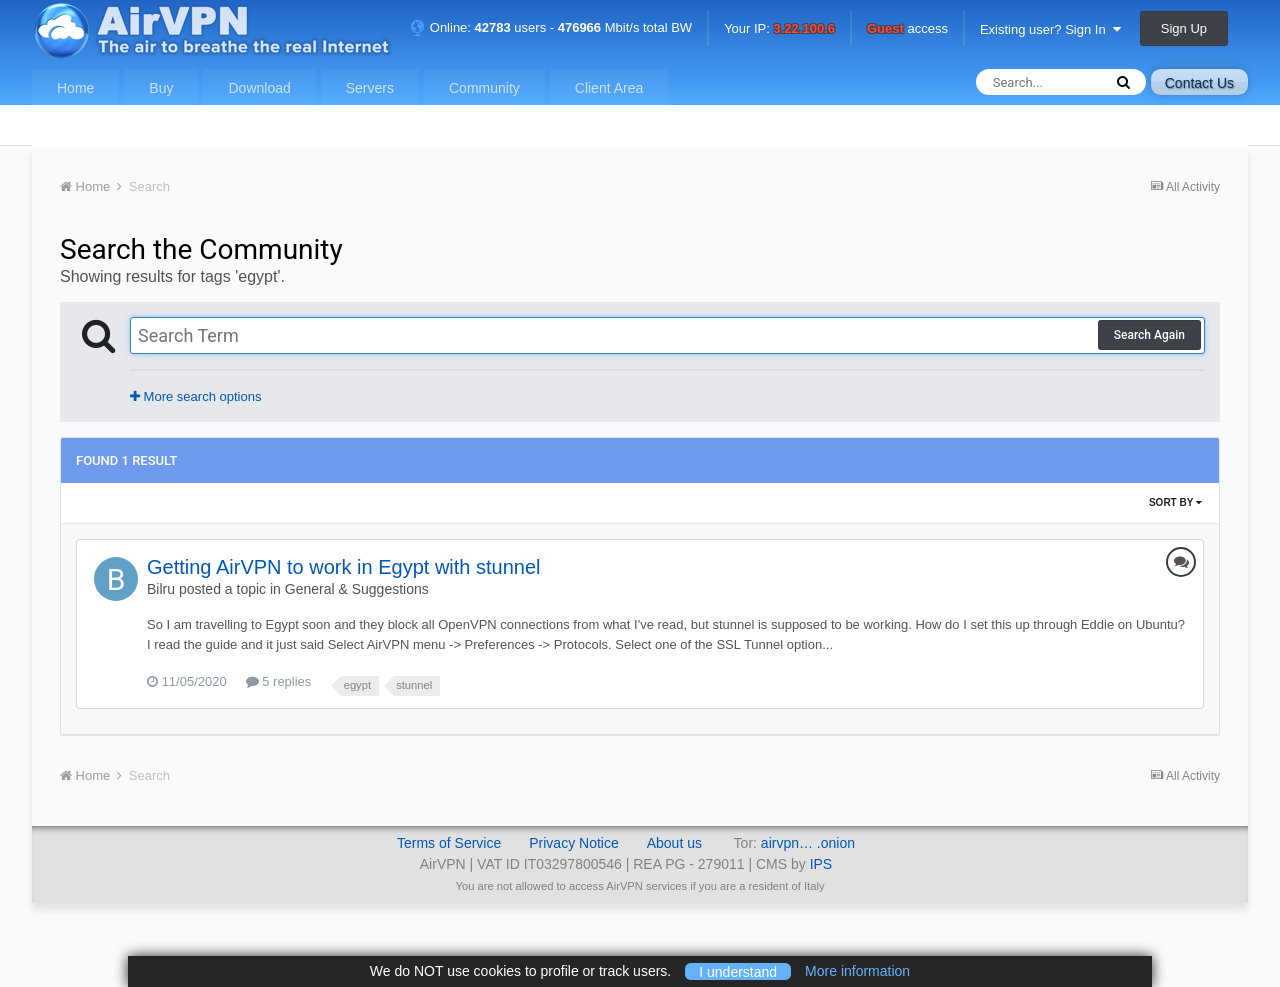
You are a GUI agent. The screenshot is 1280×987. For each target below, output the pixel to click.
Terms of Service (449, 843)
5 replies (279, 681)
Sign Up (1184, 28)
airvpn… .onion (808, 843)
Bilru (161, 589)
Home (75, 88)
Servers (370, 88)
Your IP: (779, 29)
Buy (161, 88)
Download (259, 88)
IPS (821, 864)
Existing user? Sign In (1050, 29)
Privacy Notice (573, 843)
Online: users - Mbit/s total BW (551, 27)
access (907, 29)
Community (484, 88)
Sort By (1175, 502)
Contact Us (1199, 83)
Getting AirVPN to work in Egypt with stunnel (344, 567)
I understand (738, 971)
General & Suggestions (357, 589)
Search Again (1149, 335)
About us (674, 843)
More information (857, 971)
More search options (195, 396)
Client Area (609, 88)
